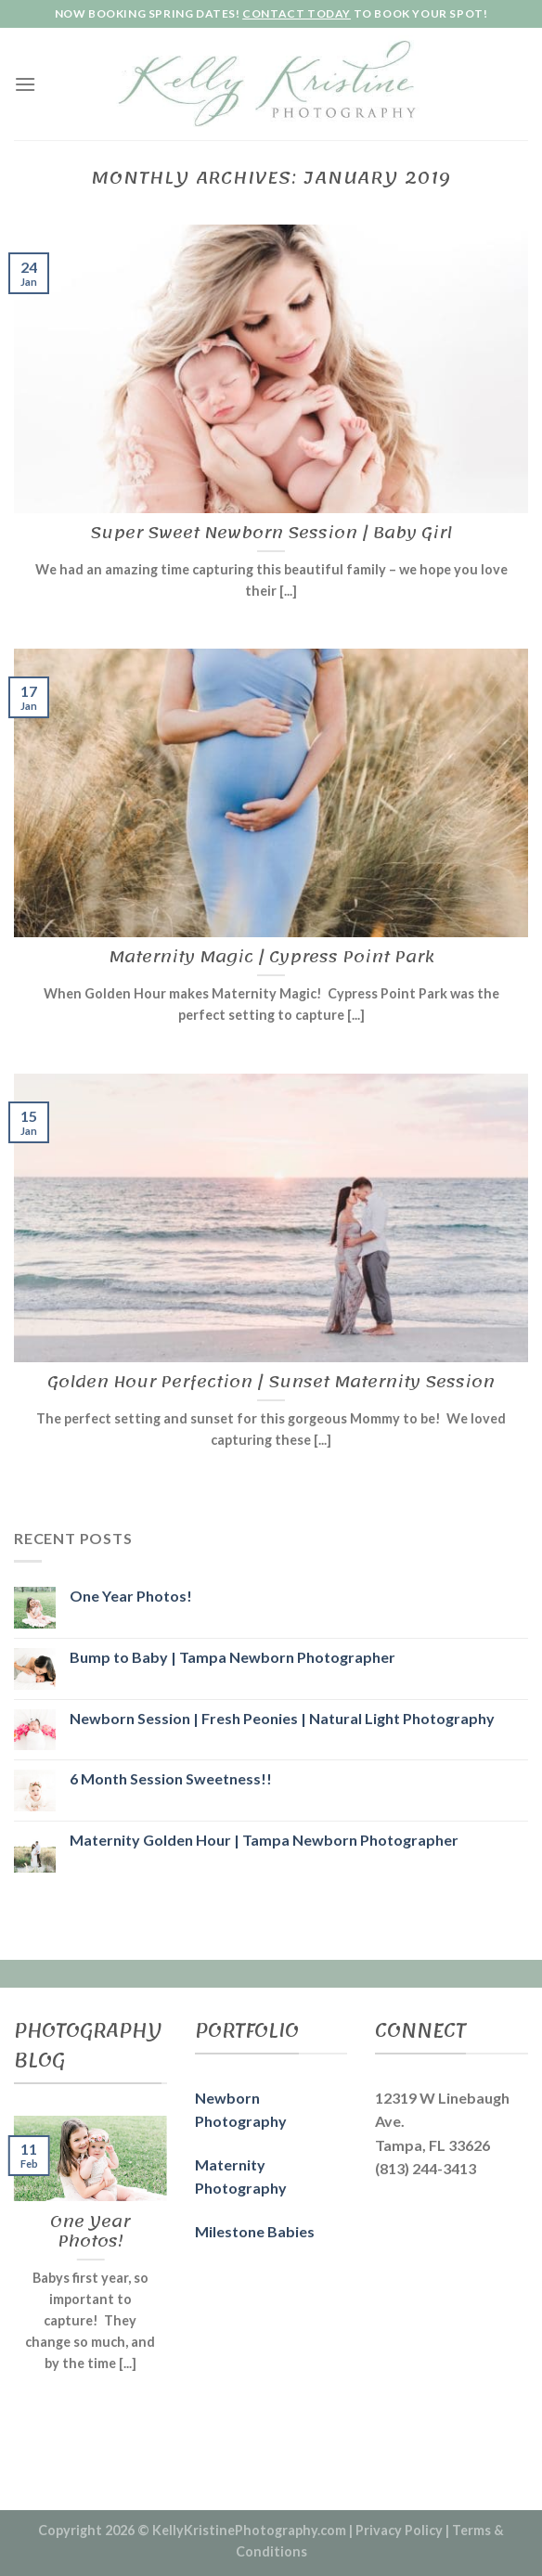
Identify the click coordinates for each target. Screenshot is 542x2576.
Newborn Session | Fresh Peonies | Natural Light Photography (282, 1718)
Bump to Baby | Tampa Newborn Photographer (232, 1657)
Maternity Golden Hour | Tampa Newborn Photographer (264, 1839)
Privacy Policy (399, 2530)
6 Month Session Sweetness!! (171, 1778)
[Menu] (25, 84)
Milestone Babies (255, 2231)
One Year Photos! (131, 1595)
